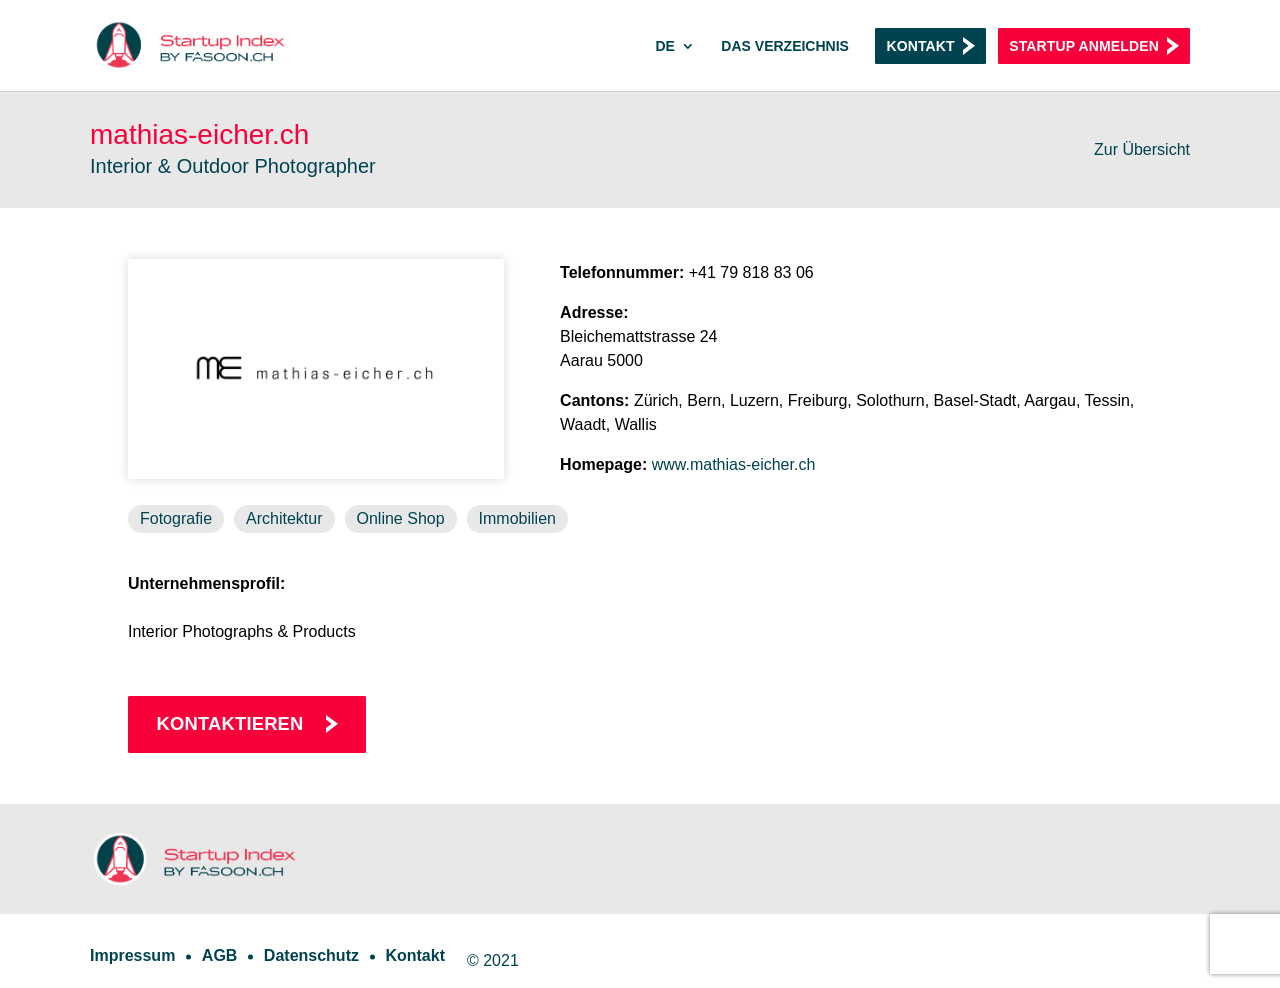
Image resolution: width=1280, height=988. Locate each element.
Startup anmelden (1084, 46)
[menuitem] (674, 65)
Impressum (132, 955)
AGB (220, 955)
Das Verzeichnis (785, 46)
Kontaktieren (230, 723)
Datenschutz (311, 955)
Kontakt (920, 46)
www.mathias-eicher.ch (734, 464)
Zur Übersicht (1142, 149)
